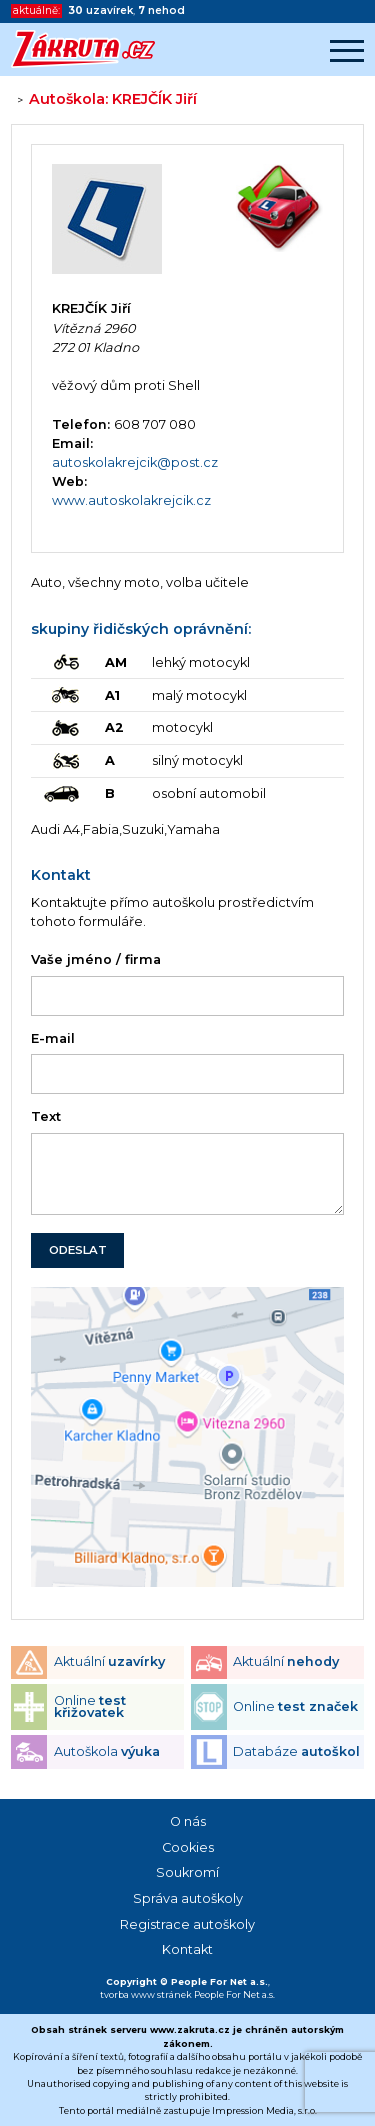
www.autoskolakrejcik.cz (131, 500)
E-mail (53, 1038)
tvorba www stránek (146, 1994)
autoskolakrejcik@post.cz (135, 462)
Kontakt (187, 1949)
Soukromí (187, 1872)
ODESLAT (78, 1250)
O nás (188, 1821)
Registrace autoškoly (187, 1924)
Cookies (188, 1847)
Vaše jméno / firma (96, 959)
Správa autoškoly (188, 1898)
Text (46, 1116)
